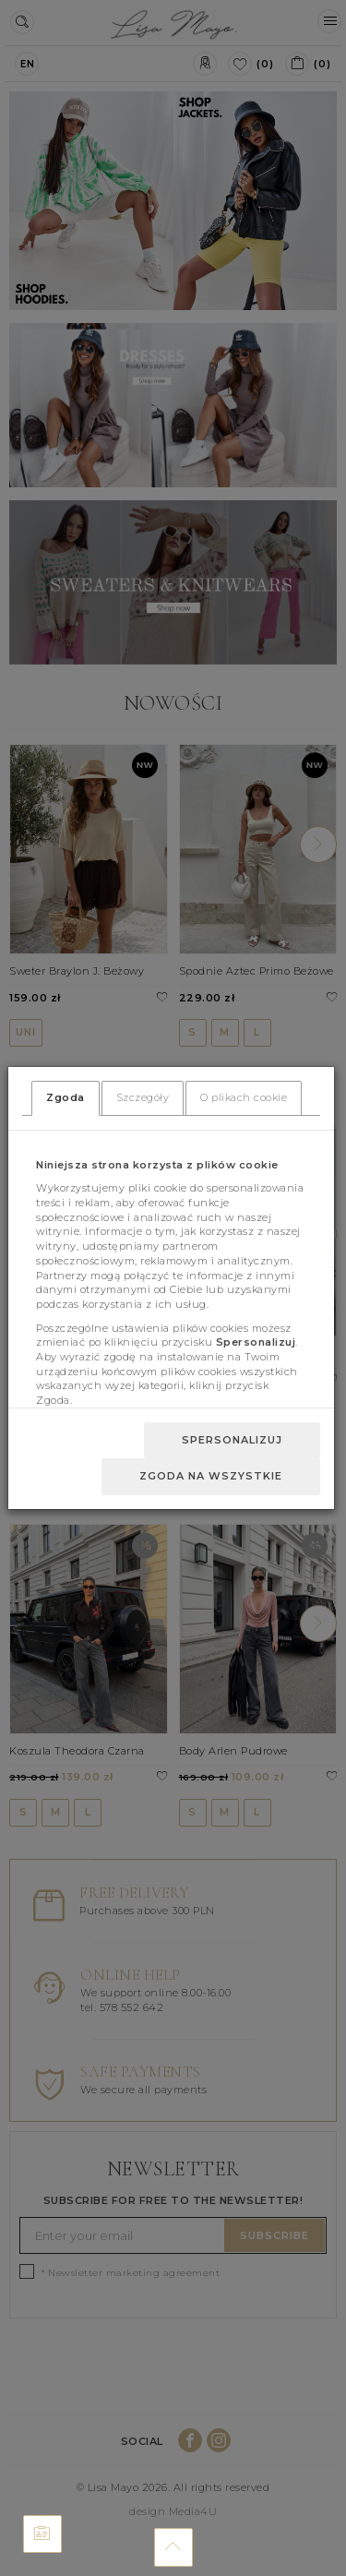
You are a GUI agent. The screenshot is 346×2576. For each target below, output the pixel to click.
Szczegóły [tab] (143, 1097)
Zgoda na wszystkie (210, 1475)
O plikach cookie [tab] (243, 1097)
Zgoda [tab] (65, 1097)
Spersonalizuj (232, 1439)
